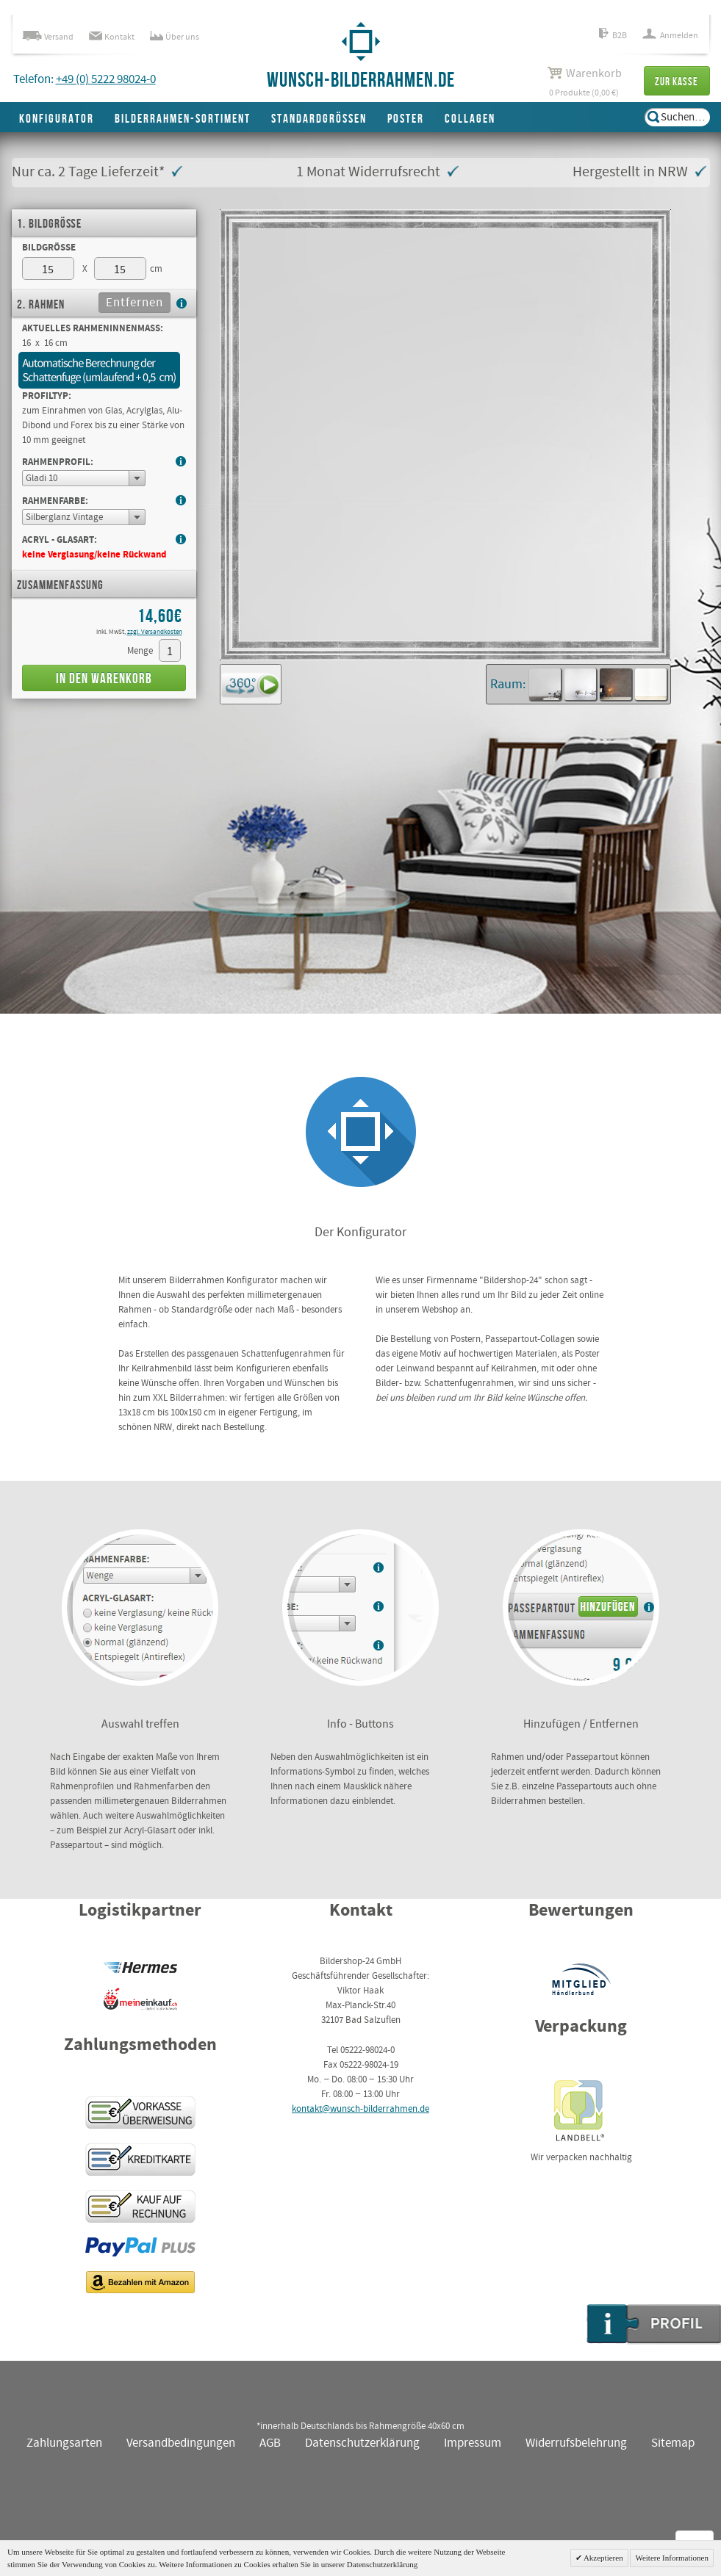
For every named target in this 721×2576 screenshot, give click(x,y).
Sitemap (673, 2443)
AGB (270, 2443)
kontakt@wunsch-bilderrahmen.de (360, 2109)
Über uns (174, 37)
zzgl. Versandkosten (154, 632)
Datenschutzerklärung (362, 2443)
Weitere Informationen (672, 2557)
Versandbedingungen (180, 2443)
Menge (140, 651)
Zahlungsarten (64, 2443)
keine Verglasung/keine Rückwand (94, 554)
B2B (613, 35)
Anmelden (670, 35)
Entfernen (134, 303)
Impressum (472, 2443)
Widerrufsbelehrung (576, 2443)
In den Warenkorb (104, 679)
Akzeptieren (602, 2557)
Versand (47, 37)
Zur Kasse (676, 82)
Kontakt (111, 37)
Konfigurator (56, 118)
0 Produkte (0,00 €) (584, 82)
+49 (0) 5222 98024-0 (106, 80)
